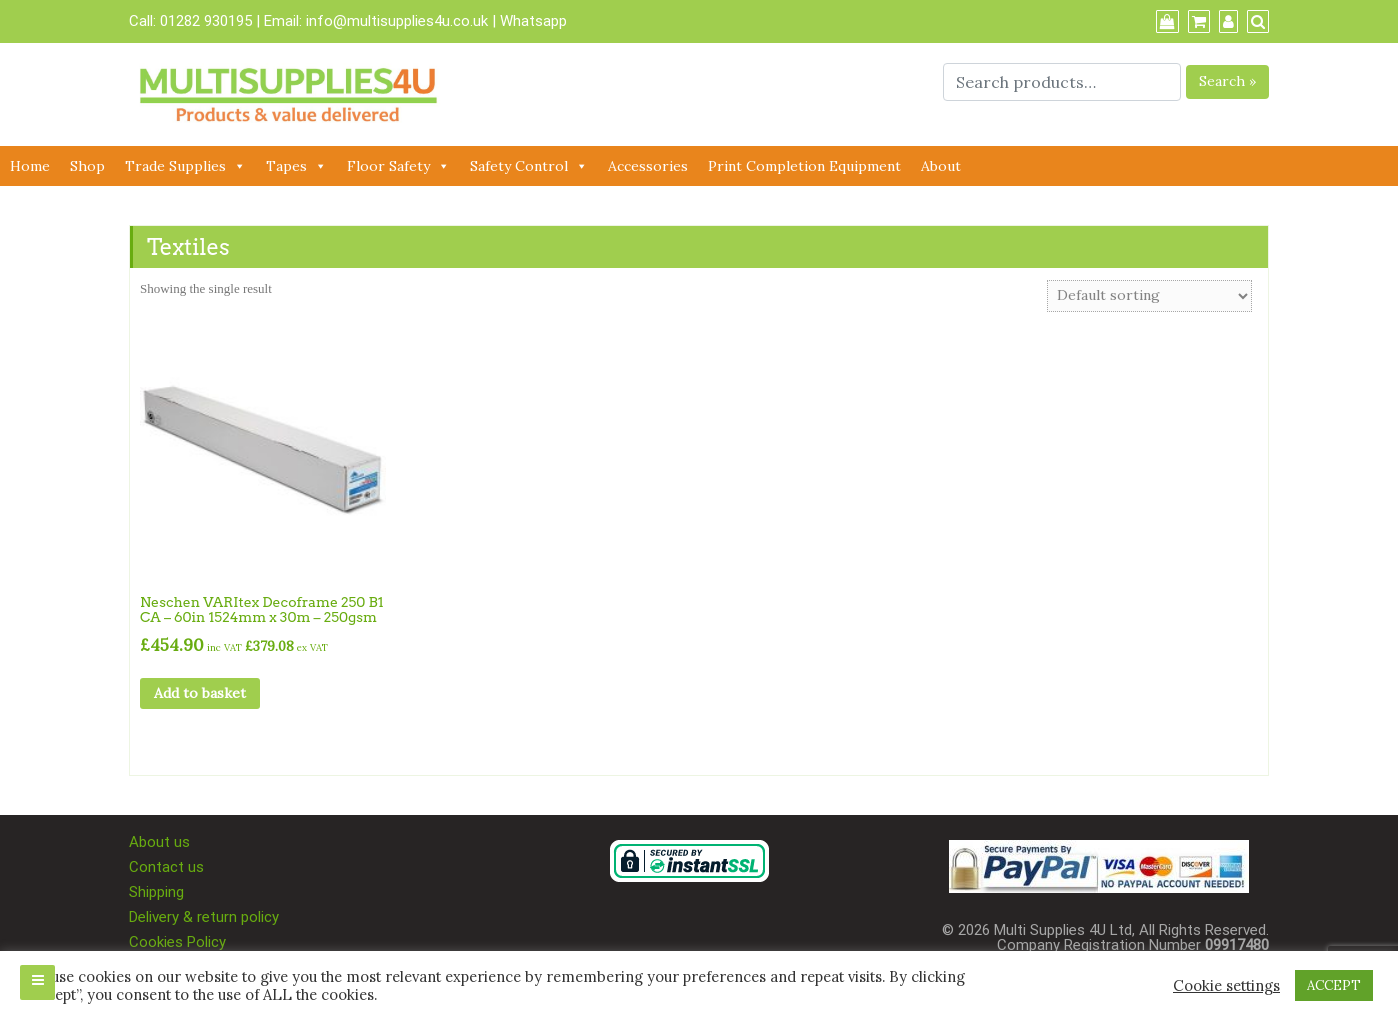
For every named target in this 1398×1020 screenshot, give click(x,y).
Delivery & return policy (204, 917)
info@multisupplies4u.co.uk (399, 21)
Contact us (166, 867)
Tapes (296, 166)
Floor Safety (398, 166)
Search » (1227, 81)
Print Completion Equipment (804, 166)
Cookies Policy (177, 942)
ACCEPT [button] (1334, 985)
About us (159, 842)
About (941, 166)
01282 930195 (206, 21)
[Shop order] (1149, 296)
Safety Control (529, 166)
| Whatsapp (529, 21)
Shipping (156, 892)
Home (30, 166)
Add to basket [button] (200, 693)
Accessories (648, 166)
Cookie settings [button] (1226, 986)
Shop (87, 166)
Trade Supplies (185, 166)
